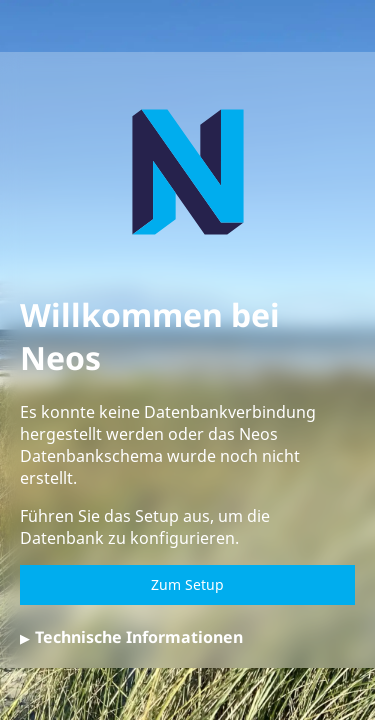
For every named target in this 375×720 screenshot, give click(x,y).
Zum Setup (187, 584)
